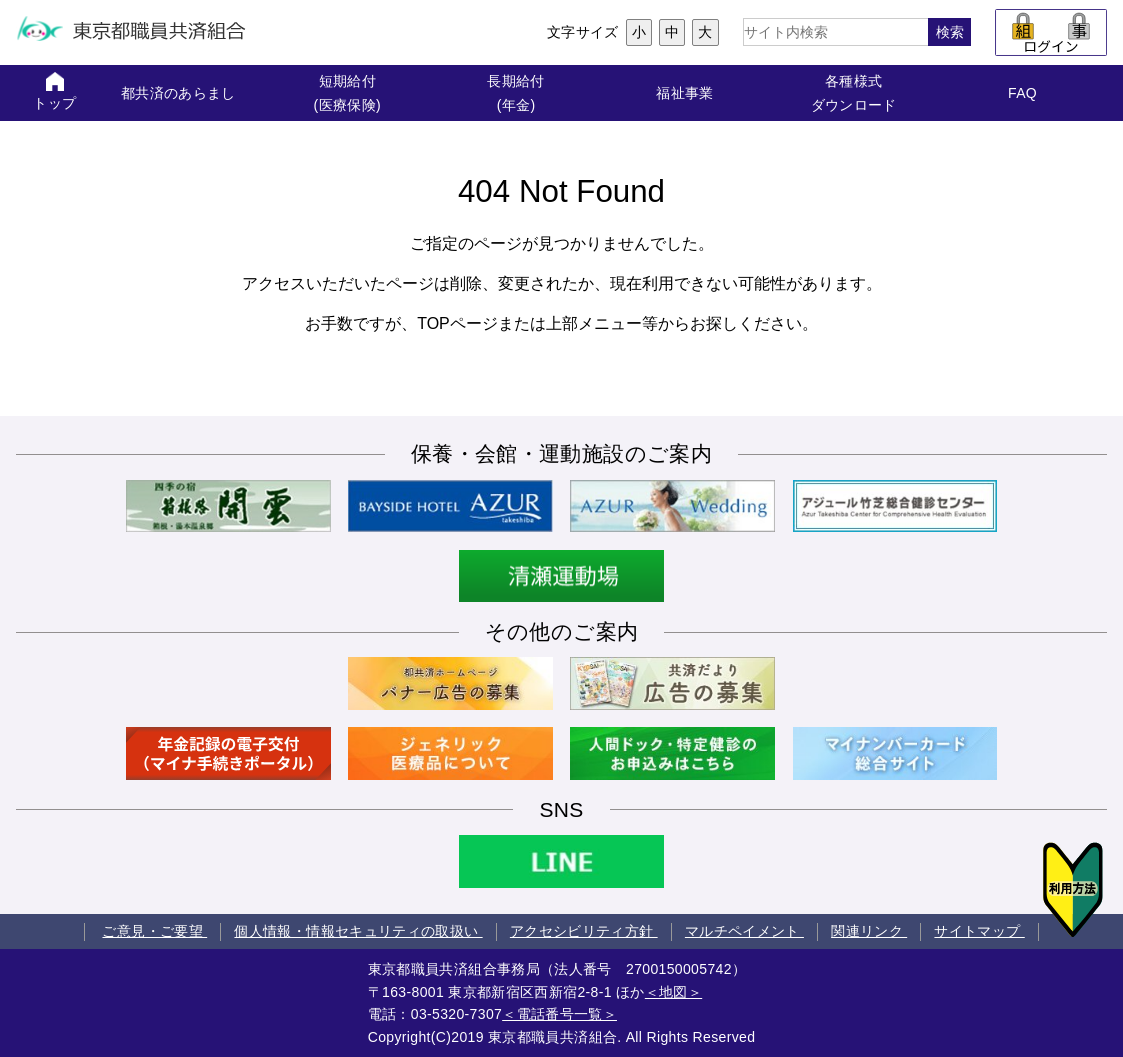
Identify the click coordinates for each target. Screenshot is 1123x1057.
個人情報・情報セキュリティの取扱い (358, 931)
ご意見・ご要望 (154, 931)
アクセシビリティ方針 (584, 931)
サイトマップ (979, 931)
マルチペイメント (744, 931)
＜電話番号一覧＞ (559, 1014)
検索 (950, 32)
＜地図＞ (673, 992)
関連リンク (869, 931)
